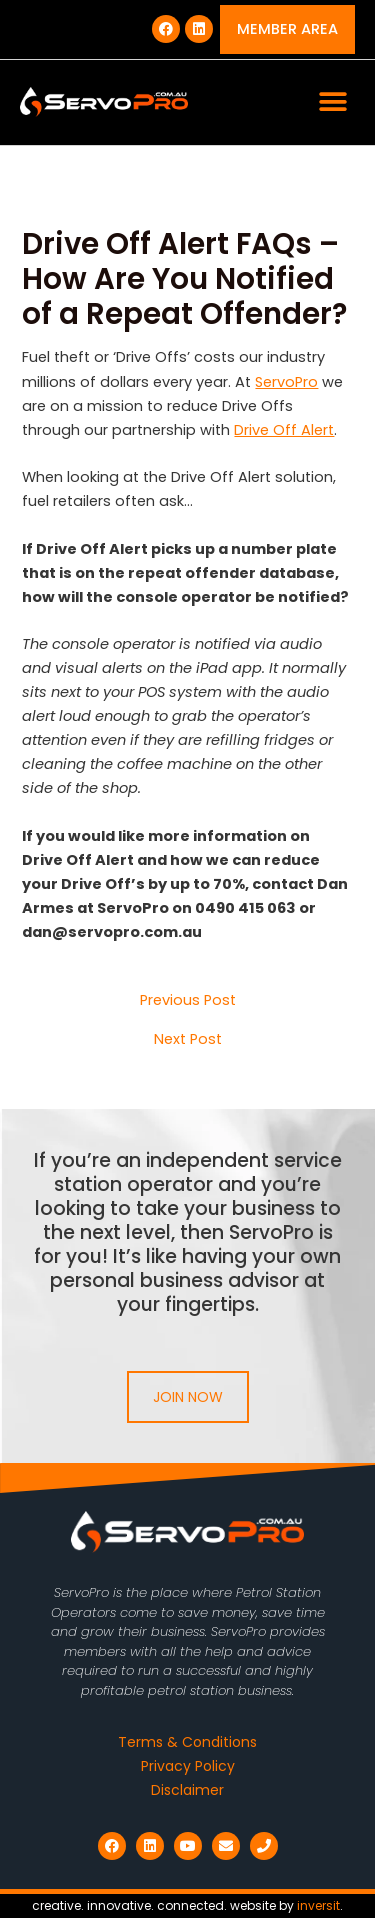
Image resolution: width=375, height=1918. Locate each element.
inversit (318, 1905)
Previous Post (188, 1000)
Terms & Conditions (187, 1742)
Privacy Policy (188, 1766)
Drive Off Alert (284, 430)
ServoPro (286, 382)
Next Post (188, 1039)
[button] (332, 102)
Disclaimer (187, 1790)
